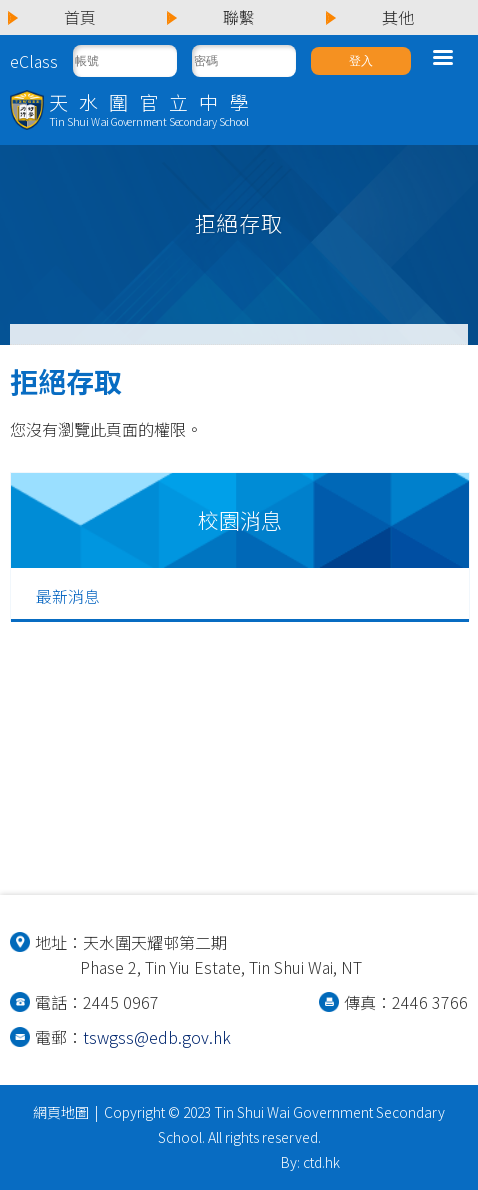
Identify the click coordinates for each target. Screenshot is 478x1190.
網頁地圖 (61, 1112)
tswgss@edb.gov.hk (157, 1037)
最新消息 (68, 596)
